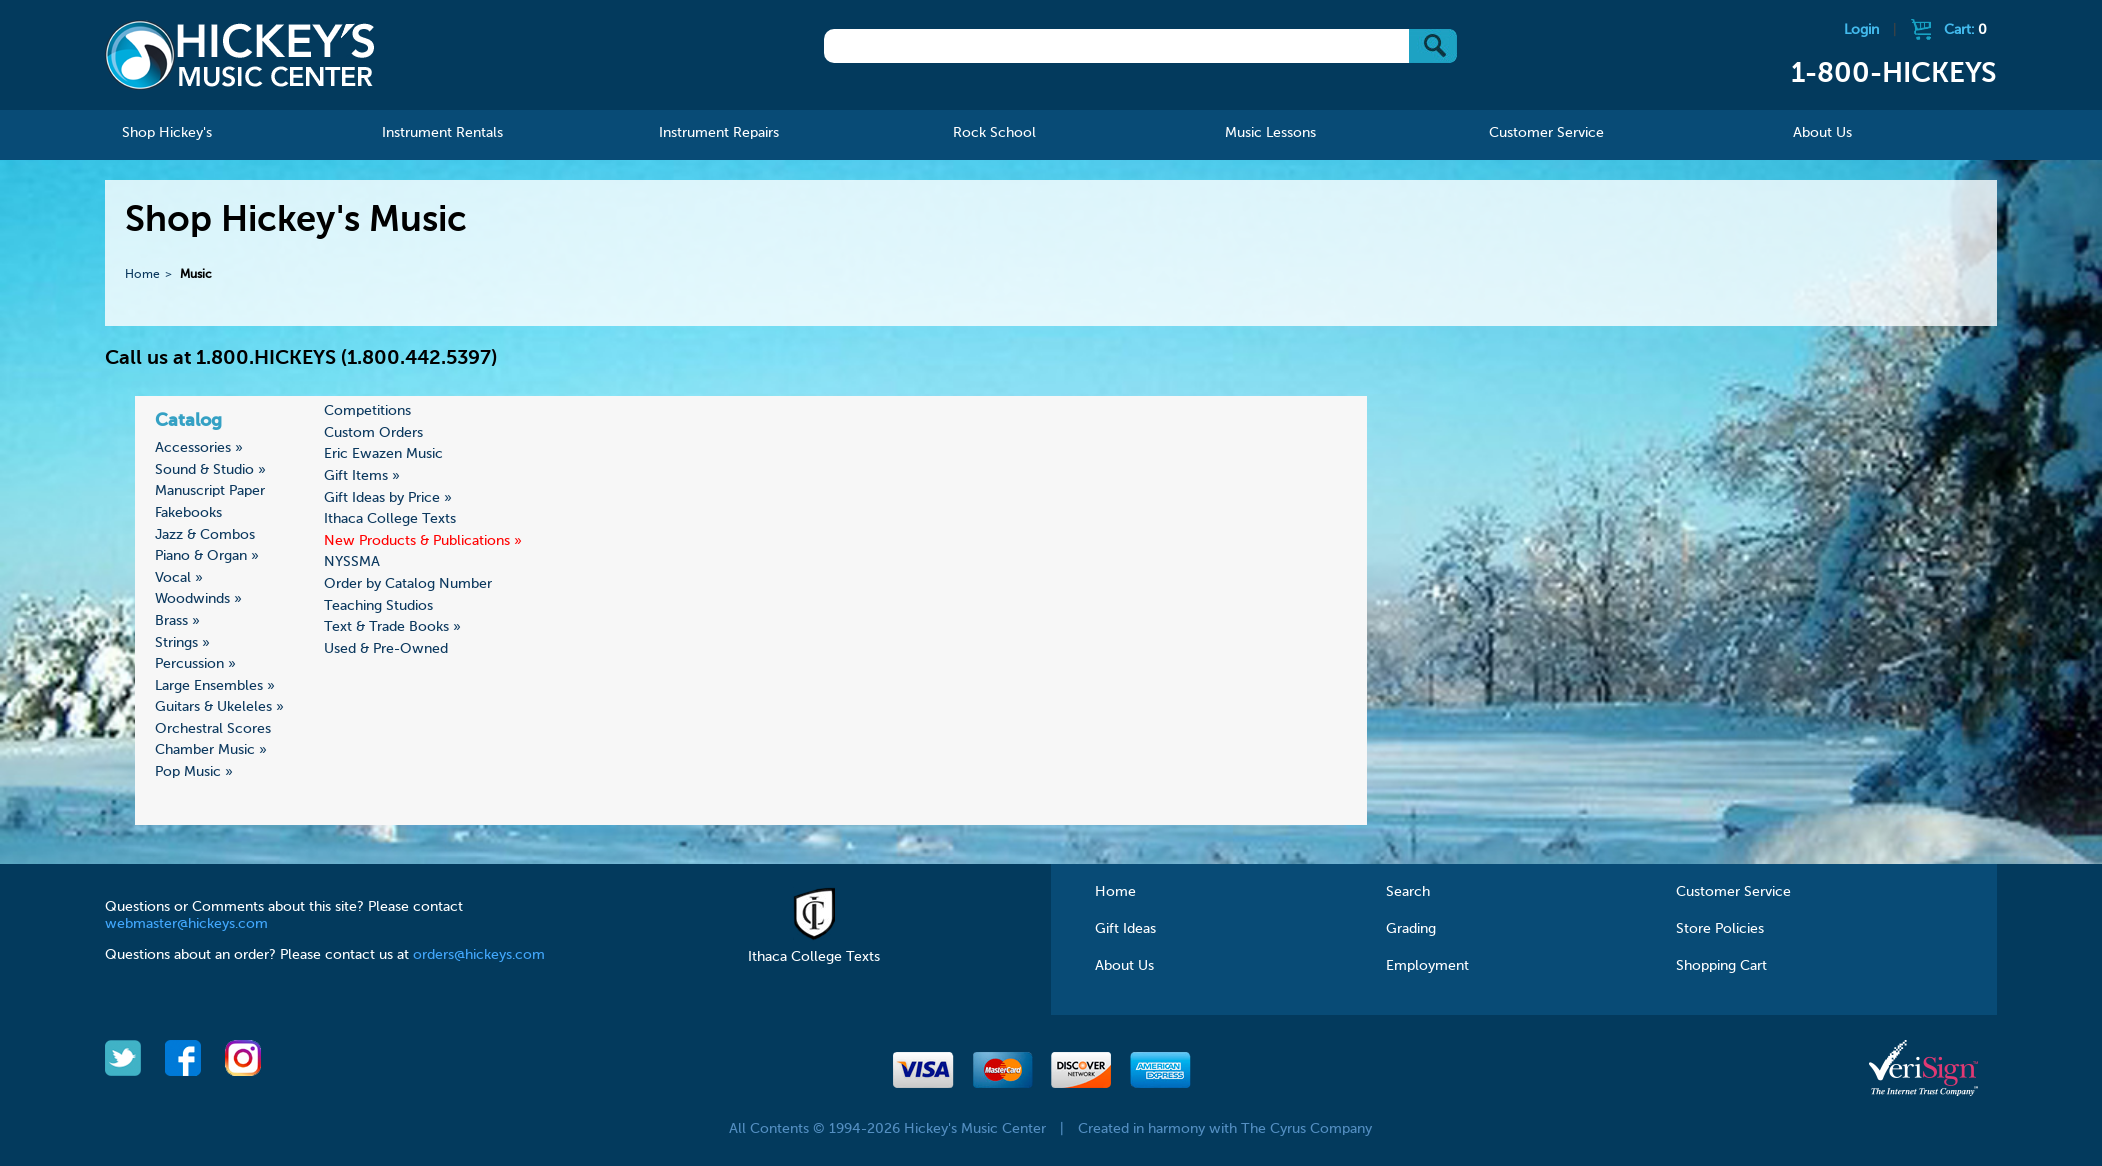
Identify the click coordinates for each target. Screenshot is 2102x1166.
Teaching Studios (378, 606)
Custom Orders (373, 433)
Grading (1411, 929)
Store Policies (1720, 929)
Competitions (367, 411)
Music (196, 275)
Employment (1427, 966)
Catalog (188, 421)
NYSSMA (352, 562)
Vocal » (179, 578)
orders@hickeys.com (479, 955)
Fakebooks (188, 513)
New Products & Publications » (423, 541)
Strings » (182, 643)
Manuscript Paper (210, 491)
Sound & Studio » (210, 470)
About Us (1124, 966)
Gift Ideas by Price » (388, 498)
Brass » (177, 621)
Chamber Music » (211, 750)
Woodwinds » (198, 599)
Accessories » (199, 448)
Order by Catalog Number (408, 584)
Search (1408, 892)
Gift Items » (362, 476)
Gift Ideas (1125, 929)
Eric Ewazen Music (383, 454)
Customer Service (1733, 892)
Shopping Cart (1721, 966)
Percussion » (195, 664)
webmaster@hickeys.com (186, 924)
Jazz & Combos (205, 535)
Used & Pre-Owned (386, 649)
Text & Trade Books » (392, 627)
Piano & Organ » (207, 556)
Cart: (1965, 30)
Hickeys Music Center (240, 55)
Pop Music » (194, 772)
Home (142, 275)
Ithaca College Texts (390, 519)
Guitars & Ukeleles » (219, 707)
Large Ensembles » (215, 686)
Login (1861, 30)
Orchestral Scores (213, 729)
